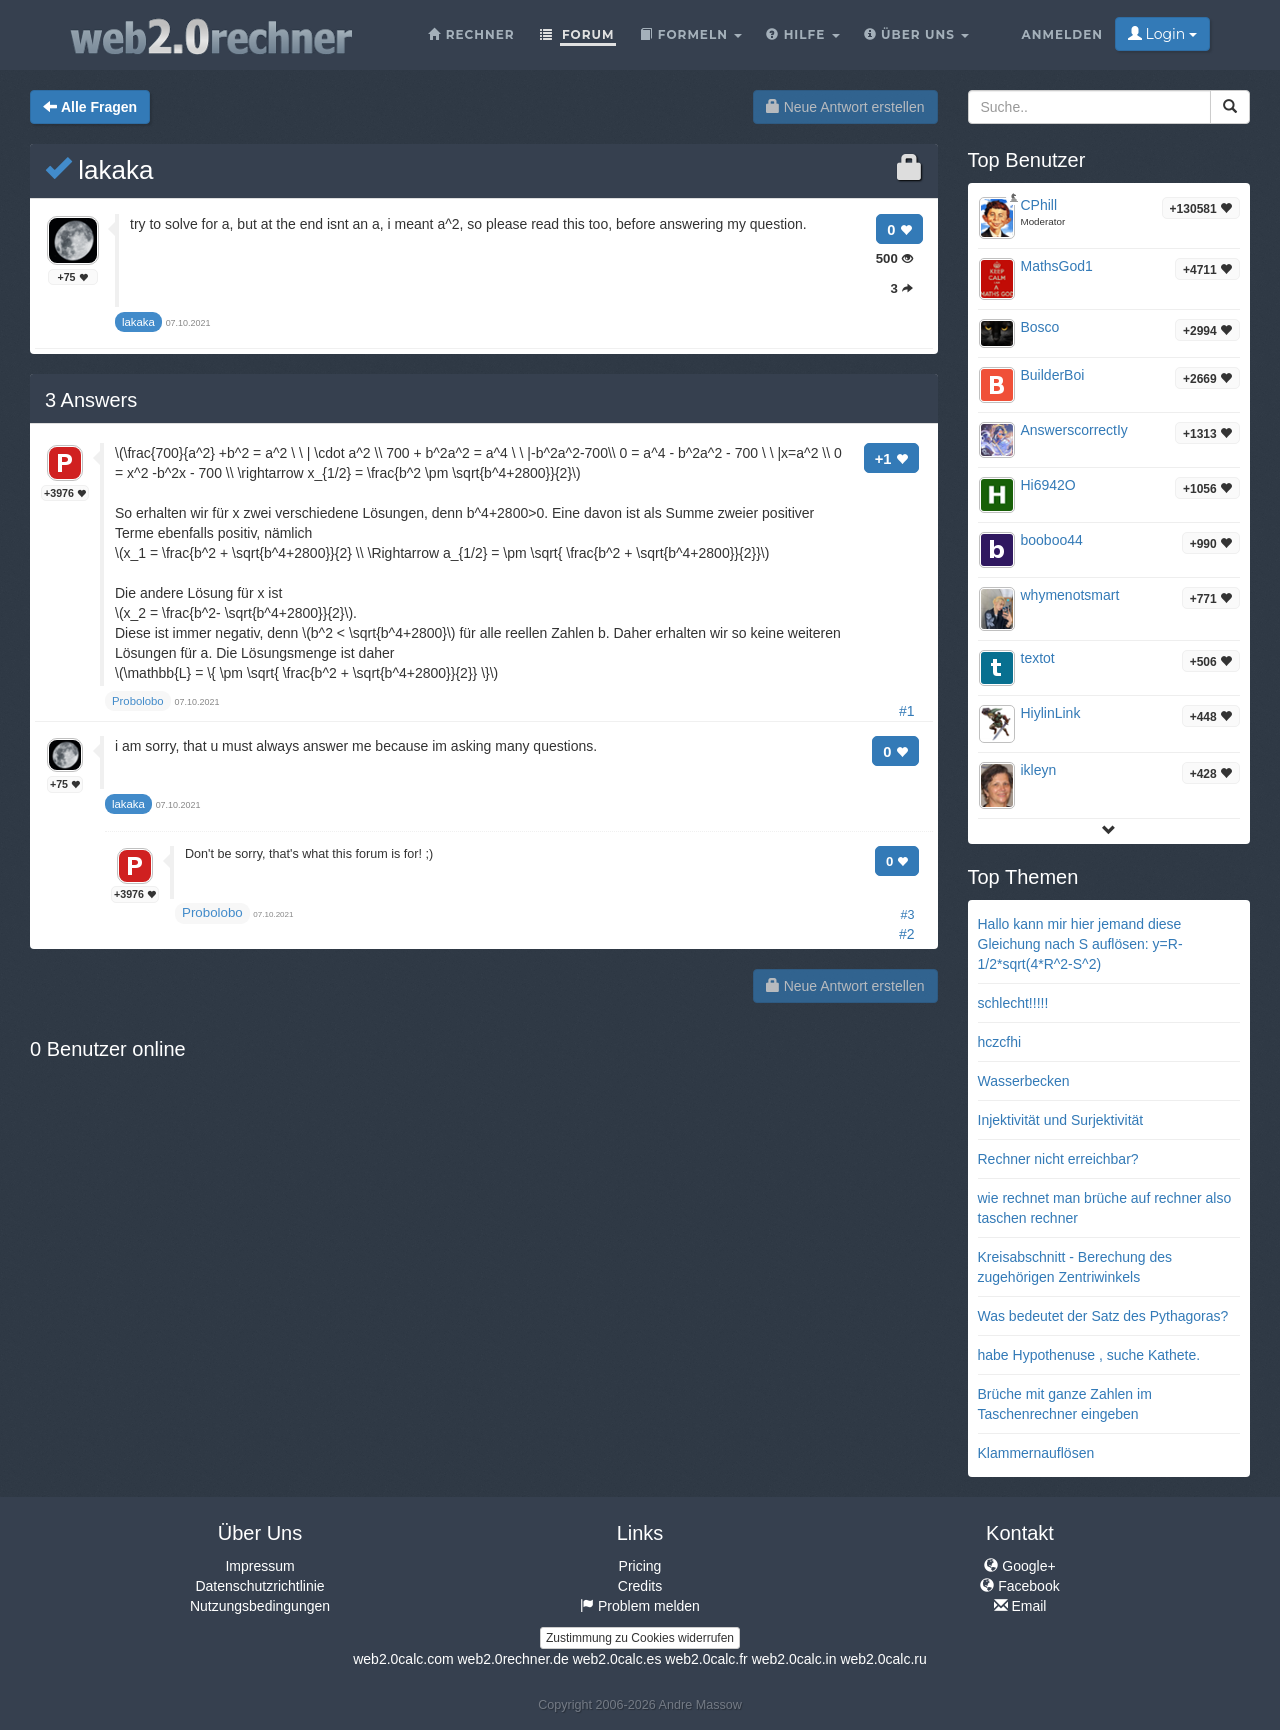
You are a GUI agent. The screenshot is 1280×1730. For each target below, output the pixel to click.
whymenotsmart (1070, 595)
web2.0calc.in (794, 1659)
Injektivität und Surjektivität (1061, 1120)
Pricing (640, 1566)
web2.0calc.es (617, 1659)
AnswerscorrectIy (1074, 430)
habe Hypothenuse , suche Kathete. (1089, 1355)
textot (1038, 658)
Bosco (1040, 327)
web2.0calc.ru (883, 1659)
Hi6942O (1048, 485)
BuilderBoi (1053, 375)
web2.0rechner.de (512, 1659)
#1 (907, 711)
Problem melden (640, 1606)
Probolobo (212, 912)
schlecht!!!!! (1013, 1003)
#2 (907, 934)
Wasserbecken (1024, 1081)
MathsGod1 (1057, 266)
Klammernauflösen (1036, 1453)
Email (1020, 1606)
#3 (907, 915)
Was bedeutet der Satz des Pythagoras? (1103, 1316)
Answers (91, 400)
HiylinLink (1051, 713)
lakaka (99, 170)
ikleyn (1039, 770)
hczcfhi (1000, 1042)
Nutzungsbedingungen (260, 1606)
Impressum (259, 1566)
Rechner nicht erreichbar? (1058, 1159)
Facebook (1019, 1586)
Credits (640, 1586)
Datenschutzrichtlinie (259, 1586)
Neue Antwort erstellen (845, 107)
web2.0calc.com (403, 1659)
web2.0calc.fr (706, 1659)
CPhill (1039, 205)
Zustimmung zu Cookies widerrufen (640, 1638)
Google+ (1019, 1566)
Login (1162, 34)
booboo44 (1052, 540)
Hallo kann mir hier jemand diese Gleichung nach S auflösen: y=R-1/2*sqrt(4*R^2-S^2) (1080, 944)
